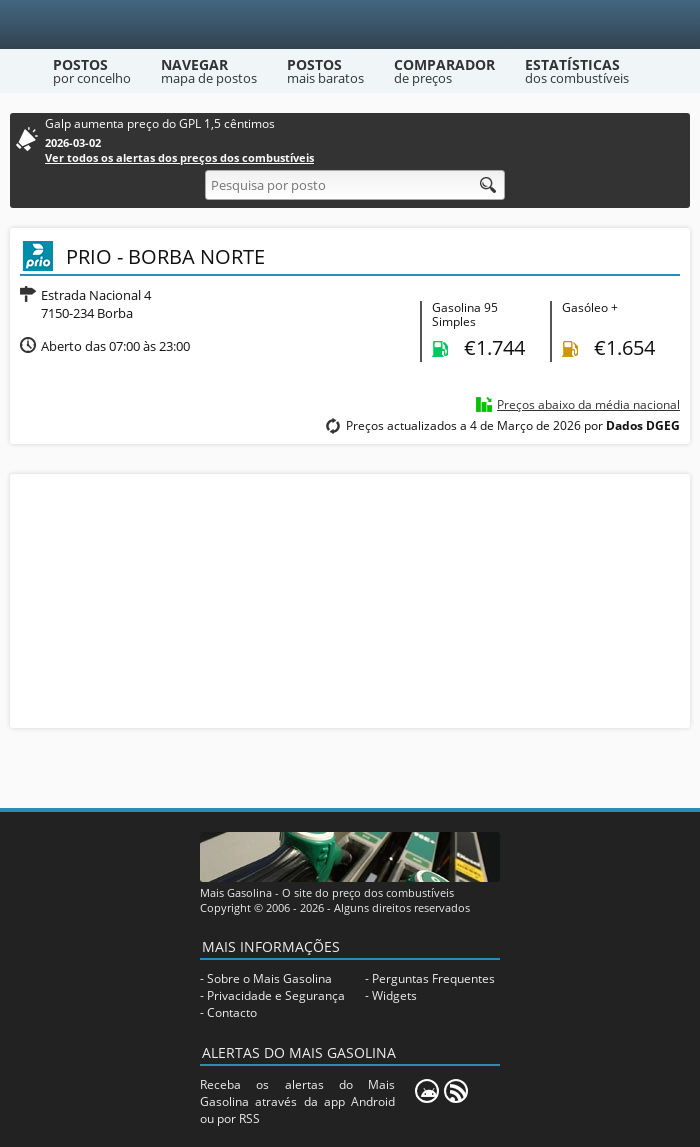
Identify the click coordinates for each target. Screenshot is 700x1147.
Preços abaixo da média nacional (588, 404)
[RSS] (456, 1091)
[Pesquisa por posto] (355, 185)
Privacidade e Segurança (276, 995)
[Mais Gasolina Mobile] (427, 1091)
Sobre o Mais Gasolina (269, 978)
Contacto (232, 1012)
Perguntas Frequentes (433, 978)
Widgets (394, 995)
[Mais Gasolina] (350, 24)
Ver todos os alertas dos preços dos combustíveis (179, 157)
